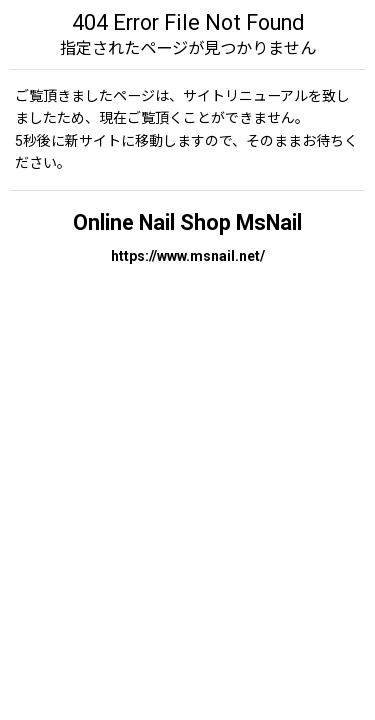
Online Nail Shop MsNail (187, 222)
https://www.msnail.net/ (188, 256)
